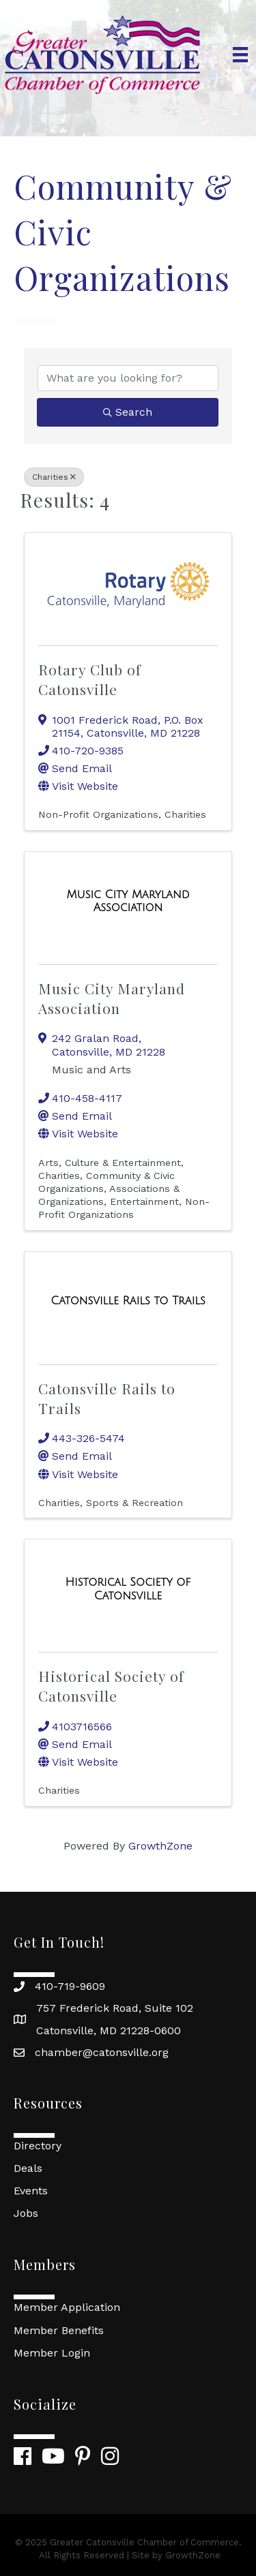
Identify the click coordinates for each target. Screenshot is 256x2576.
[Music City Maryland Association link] (128, 901)
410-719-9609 (70, 1986)
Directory (37, 2145)
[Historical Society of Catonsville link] (128, 1589)
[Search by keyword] (128, 378)
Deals (28, 2168)
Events (31, 2190)
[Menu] (240, 54)
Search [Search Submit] (127, 411)
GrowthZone (160, 1845)
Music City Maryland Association (111, 998)
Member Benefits (59, 2330)
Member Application (67, 2307)
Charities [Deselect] (54, 477)
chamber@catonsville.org (102, 2052)
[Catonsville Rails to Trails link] (128, 1301)
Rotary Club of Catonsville (89, 679)
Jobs (26, 2213)
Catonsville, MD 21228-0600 (108, 2030)
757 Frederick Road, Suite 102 (114, 2008)
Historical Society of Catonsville (111, 1685)
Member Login (52, 2352)
